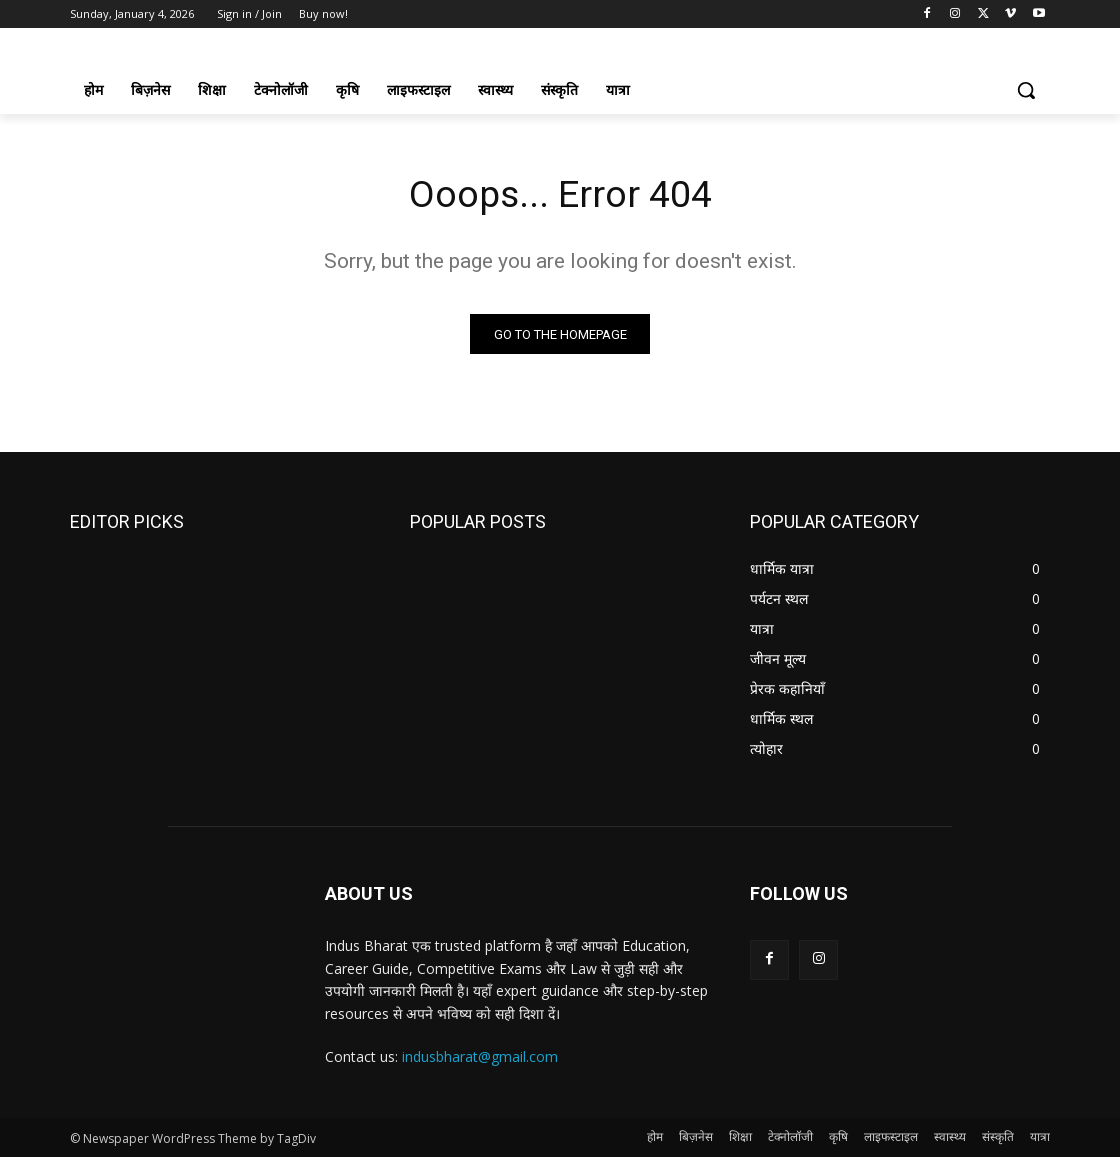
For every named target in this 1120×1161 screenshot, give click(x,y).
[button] (1026, 90)
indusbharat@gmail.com (480, 1060)
